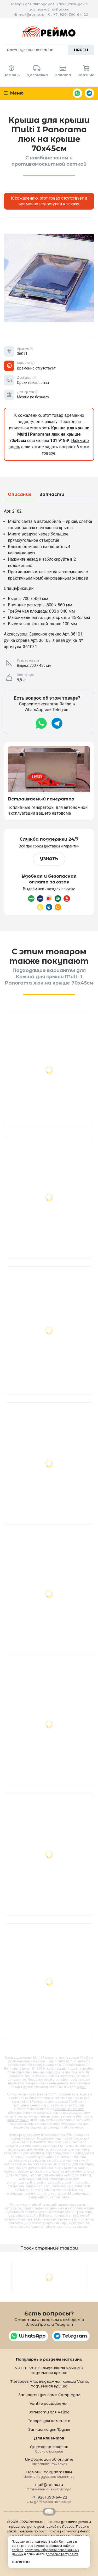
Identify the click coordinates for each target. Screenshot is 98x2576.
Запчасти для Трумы (49, 2429)
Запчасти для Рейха (49, 2412)
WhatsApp (77, 93)
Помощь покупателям (49, 2474)
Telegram (89, 93)
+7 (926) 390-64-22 (70, 14)
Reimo (49, 31)
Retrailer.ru (49, 2512)
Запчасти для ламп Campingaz (49, 2394)
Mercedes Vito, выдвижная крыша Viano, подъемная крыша (49, 2383)
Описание (20, 494)
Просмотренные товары (49, 2248)
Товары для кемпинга (49, 2420)
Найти (81, 50)
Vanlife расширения (49, 2403)
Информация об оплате (49, 2461)
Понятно (21, 2562)
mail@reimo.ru (31, 14)
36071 (52, 2094)
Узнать (49, 858)
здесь (81, 2087)
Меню (14, 93)
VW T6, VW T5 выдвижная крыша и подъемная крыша (49, 2370)
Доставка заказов (49, 2448)
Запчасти (51, 494)
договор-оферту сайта (61, 2554)
